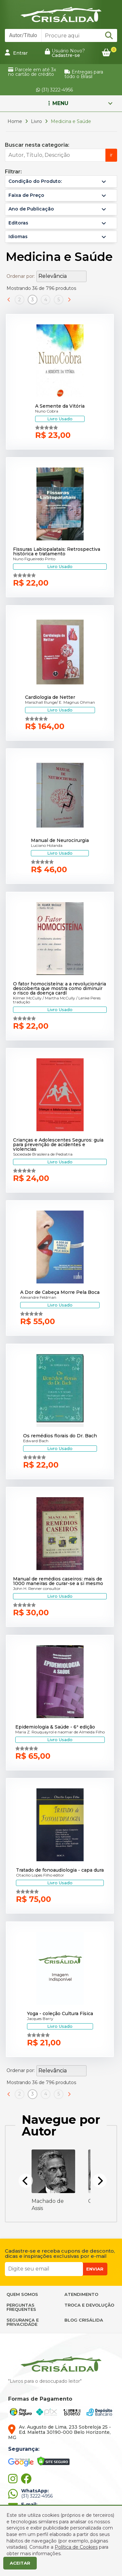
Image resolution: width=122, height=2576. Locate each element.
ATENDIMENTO (81, 2294)
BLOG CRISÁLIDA (83, 2320)
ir (111, 155)
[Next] (99, 2181)
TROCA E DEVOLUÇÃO (89, 2305)
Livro (36, 121)
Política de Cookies (76, 2547)
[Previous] (26, 2181)
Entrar (16, 52)
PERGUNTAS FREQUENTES (21, 2307)
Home (14, 121)
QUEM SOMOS (22, 2294)
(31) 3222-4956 (54, 90)
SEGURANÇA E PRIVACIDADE (23, 2322)
